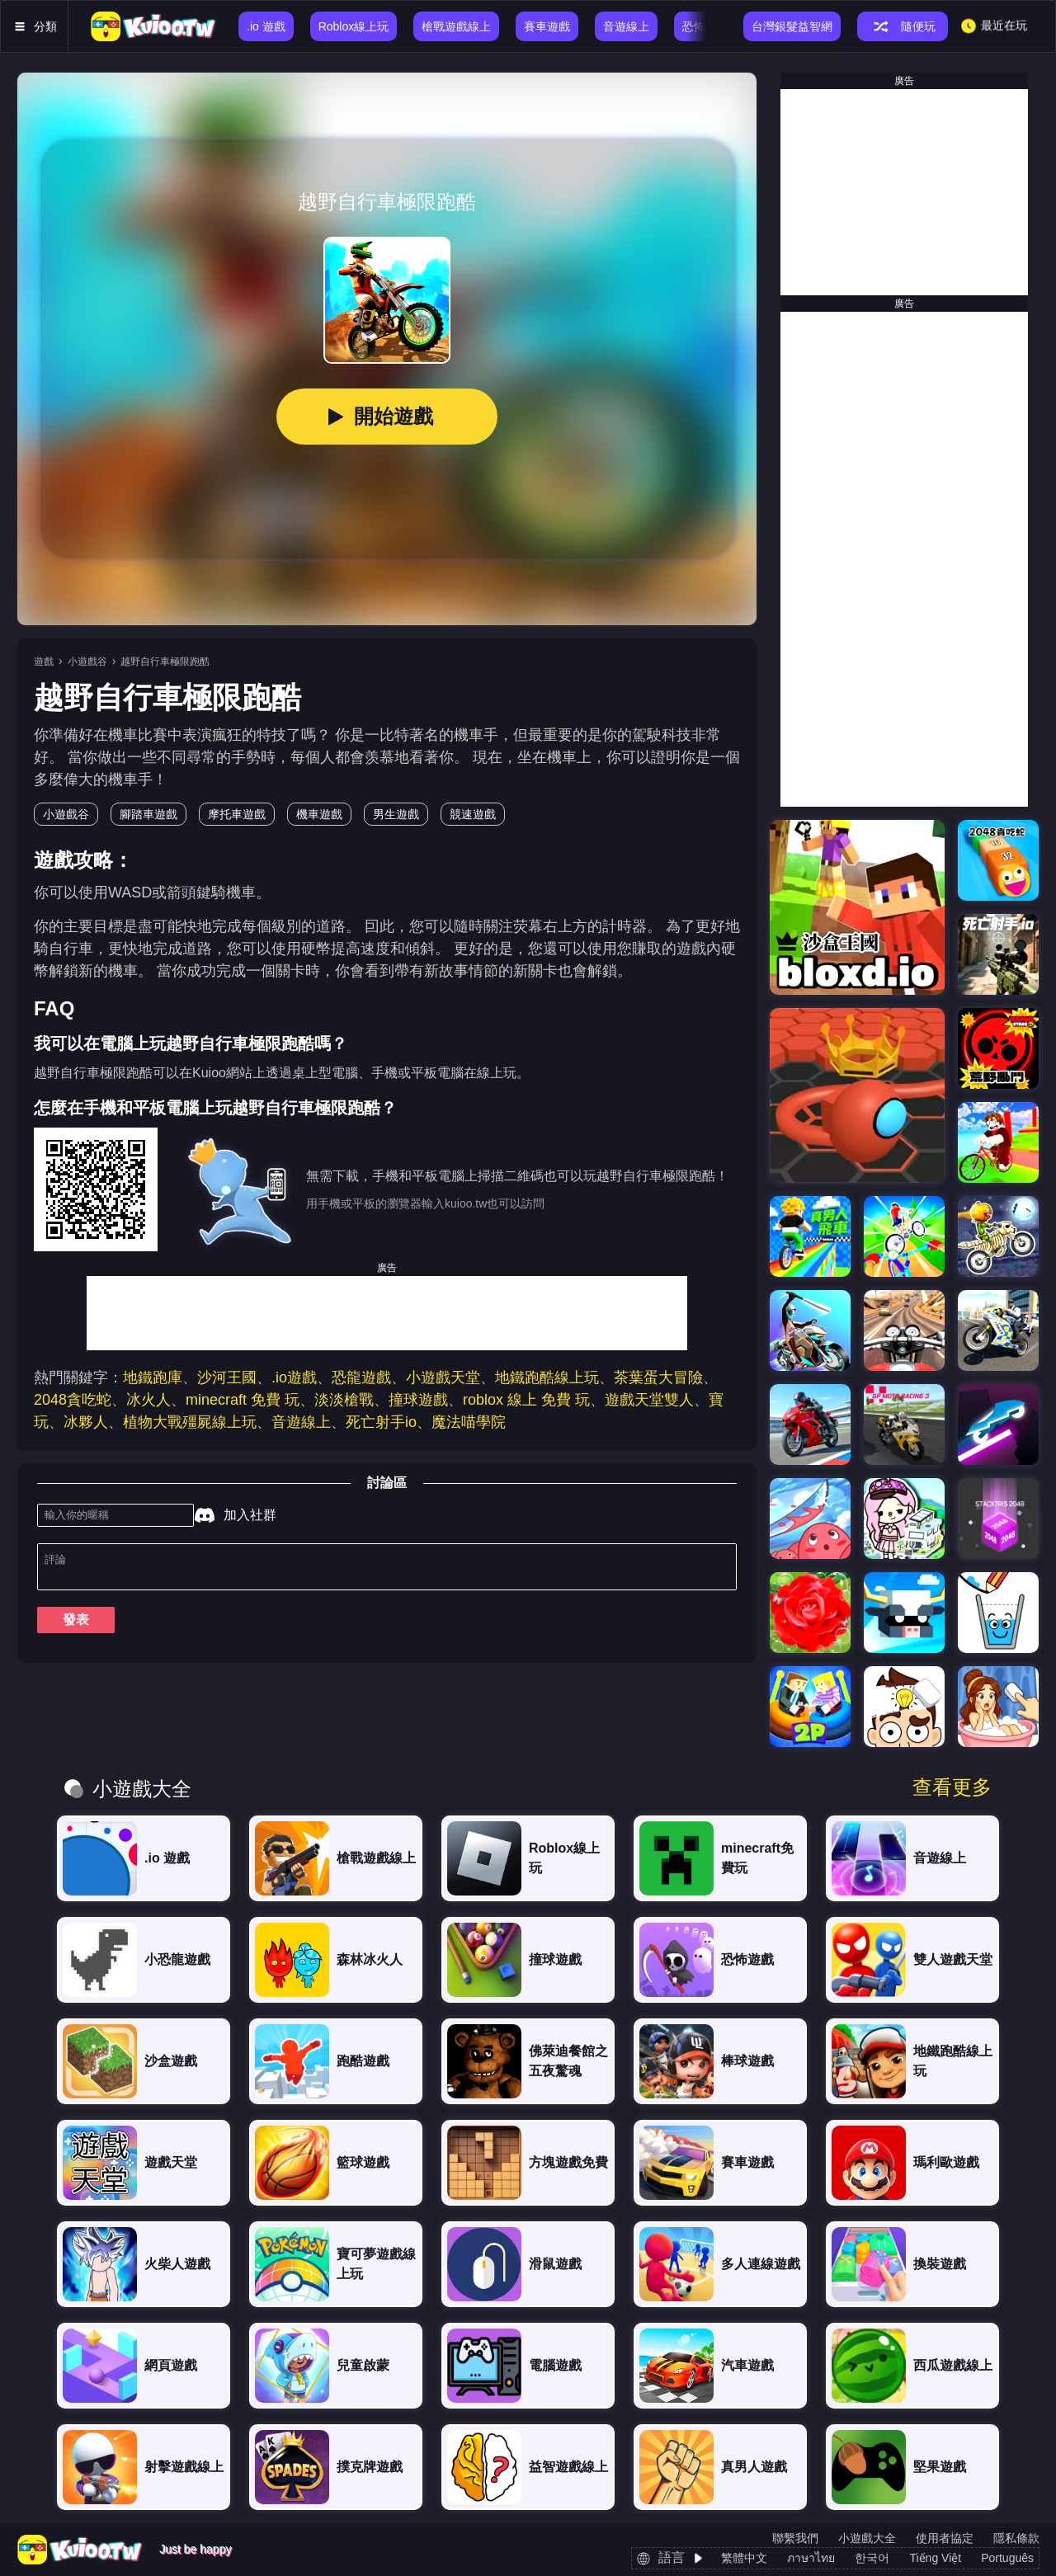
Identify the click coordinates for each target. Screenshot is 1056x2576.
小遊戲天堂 (443, 1377)
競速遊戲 (473, 814)
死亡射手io (381, 1422)
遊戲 (44, 661)
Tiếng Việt (935, 2557)
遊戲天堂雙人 (649, 1400)
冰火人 (148, 1400)
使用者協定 (945, 2538)
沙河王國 (227, 1377)
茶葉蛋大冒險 (658, 1377)
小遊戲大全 (867, 2538)
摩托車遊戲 (237, 814)
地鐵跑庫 (152, 1377)
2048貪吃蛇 (72, 1400)
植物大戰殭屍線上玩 (190, 1422)
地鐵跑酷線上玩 (547, 1377)
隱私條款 (1016, 2538)
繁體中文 (744, 2557)
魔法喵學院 (468, 1422)
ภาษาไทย (811, 2557)
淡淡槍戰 (344, 1400)
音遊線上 (301, 1422)
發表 (76, 1626)
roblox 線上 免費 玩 (526, 1400)
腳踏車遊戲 (148, 814)
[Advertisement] (387, 1313)
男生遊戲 (396, 814)
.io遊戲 (294, 1377)
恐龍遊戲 (361, 1377)
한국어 (872, 2557)
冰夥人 (86, 1422)
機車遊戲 (319, 814)
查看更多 (952, 1787)
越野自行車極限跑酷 (165, 661)
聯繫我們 (795, 2538)
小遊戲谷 (87, 661)
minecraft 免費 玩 (242, 1400)
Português (1007, 2557)
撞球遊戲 (418, 1400)
